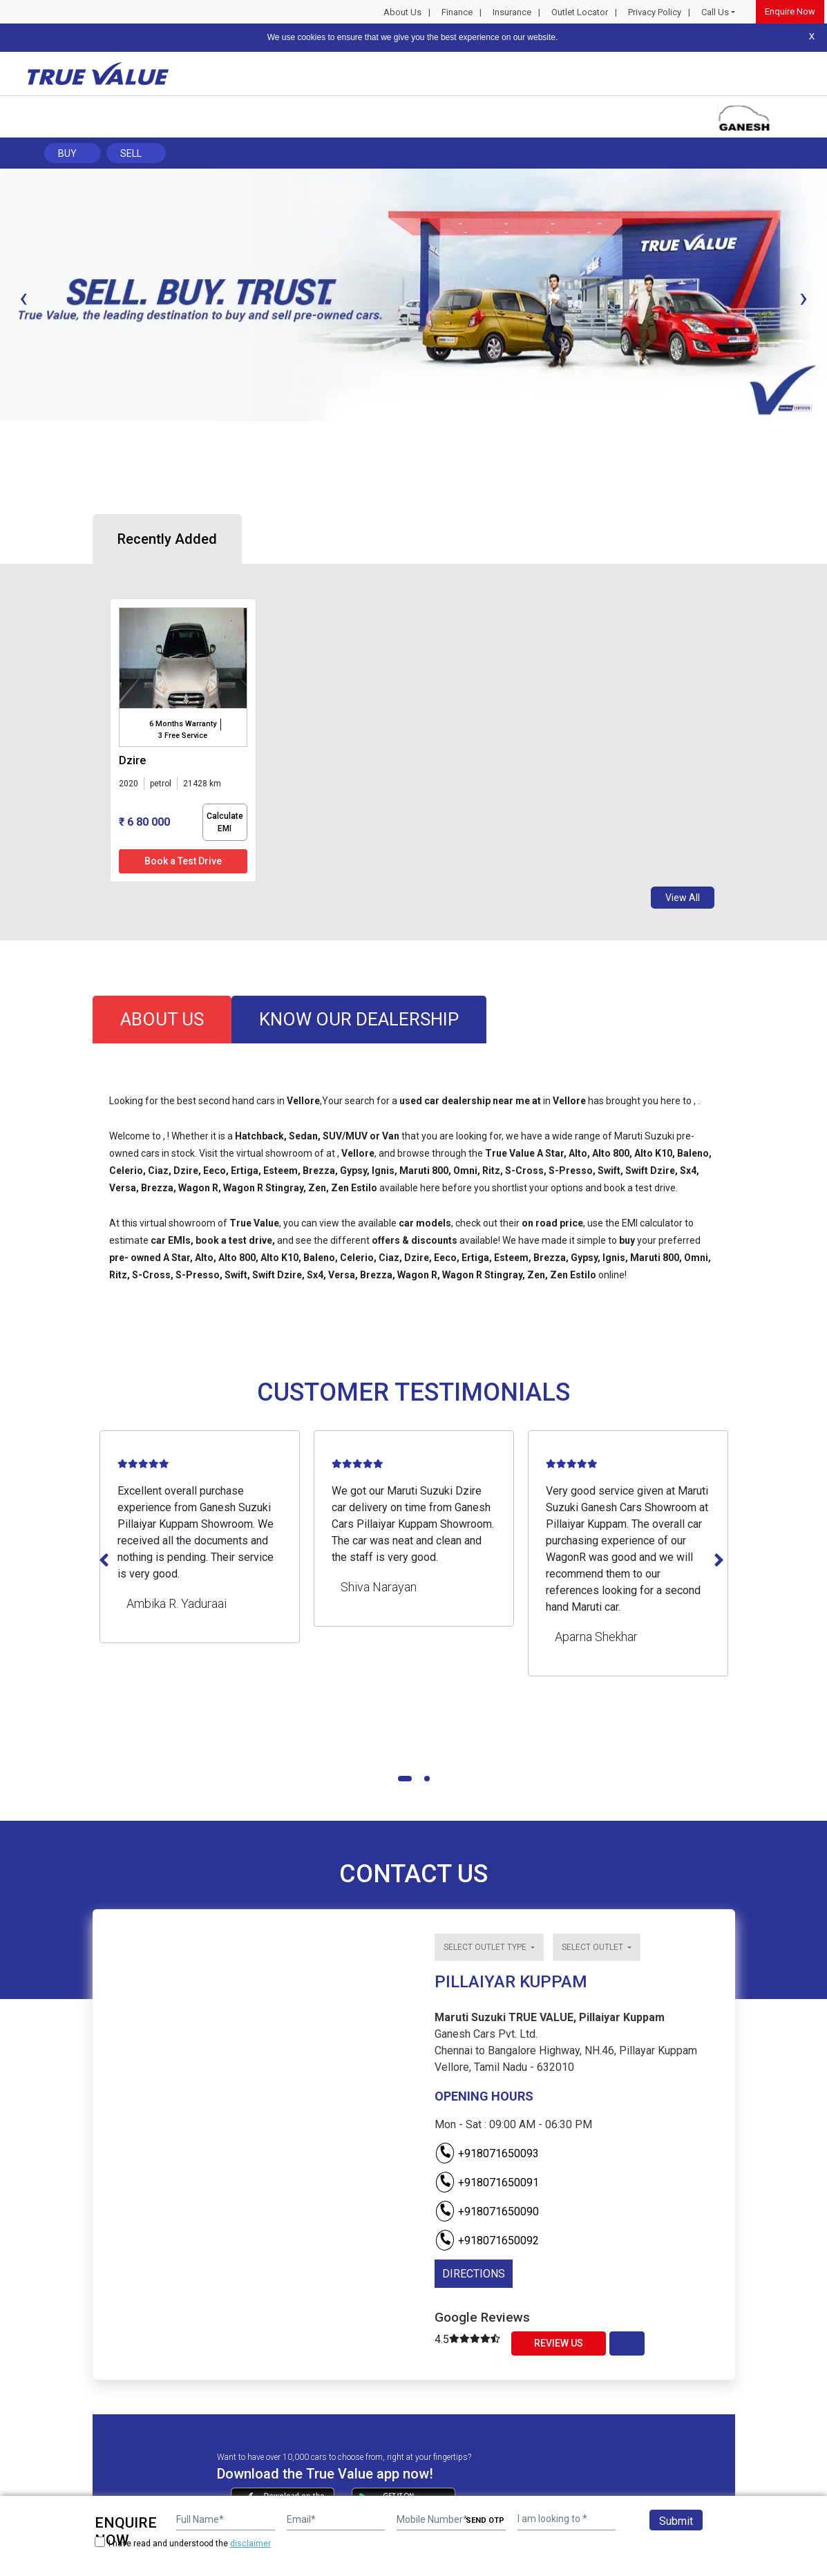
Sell (131, 153)
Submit (676, 2521)
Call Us (715, 12)
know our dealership (359, 1019)
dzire (132, 760)
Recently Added (167, 539)
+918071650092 (487, 2240)
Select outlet (593, 1947)
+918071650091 (487, 2182)
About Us (402, 12)
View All (682, 897)
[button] (4, 433)
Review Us (558, 2343)
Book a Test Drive (183, 860)
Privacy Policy (654, 12)
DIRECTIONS (473, 2273)
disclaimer (250, 2543)
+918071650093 (487, 2153)
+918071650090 (487, 2211)
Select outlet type (486, 1947)
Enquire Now (790, 11)
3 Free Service (182, 735)
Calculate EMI (225, 822)
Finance (457, 12)
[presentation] (23, 297)
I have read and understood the (183, 2543)
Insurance (512, 12)
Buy (67, 153)
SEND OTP (485, 2520)
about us (162, 1019)
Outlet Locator (579, 12)
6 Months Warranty (182, 723)
